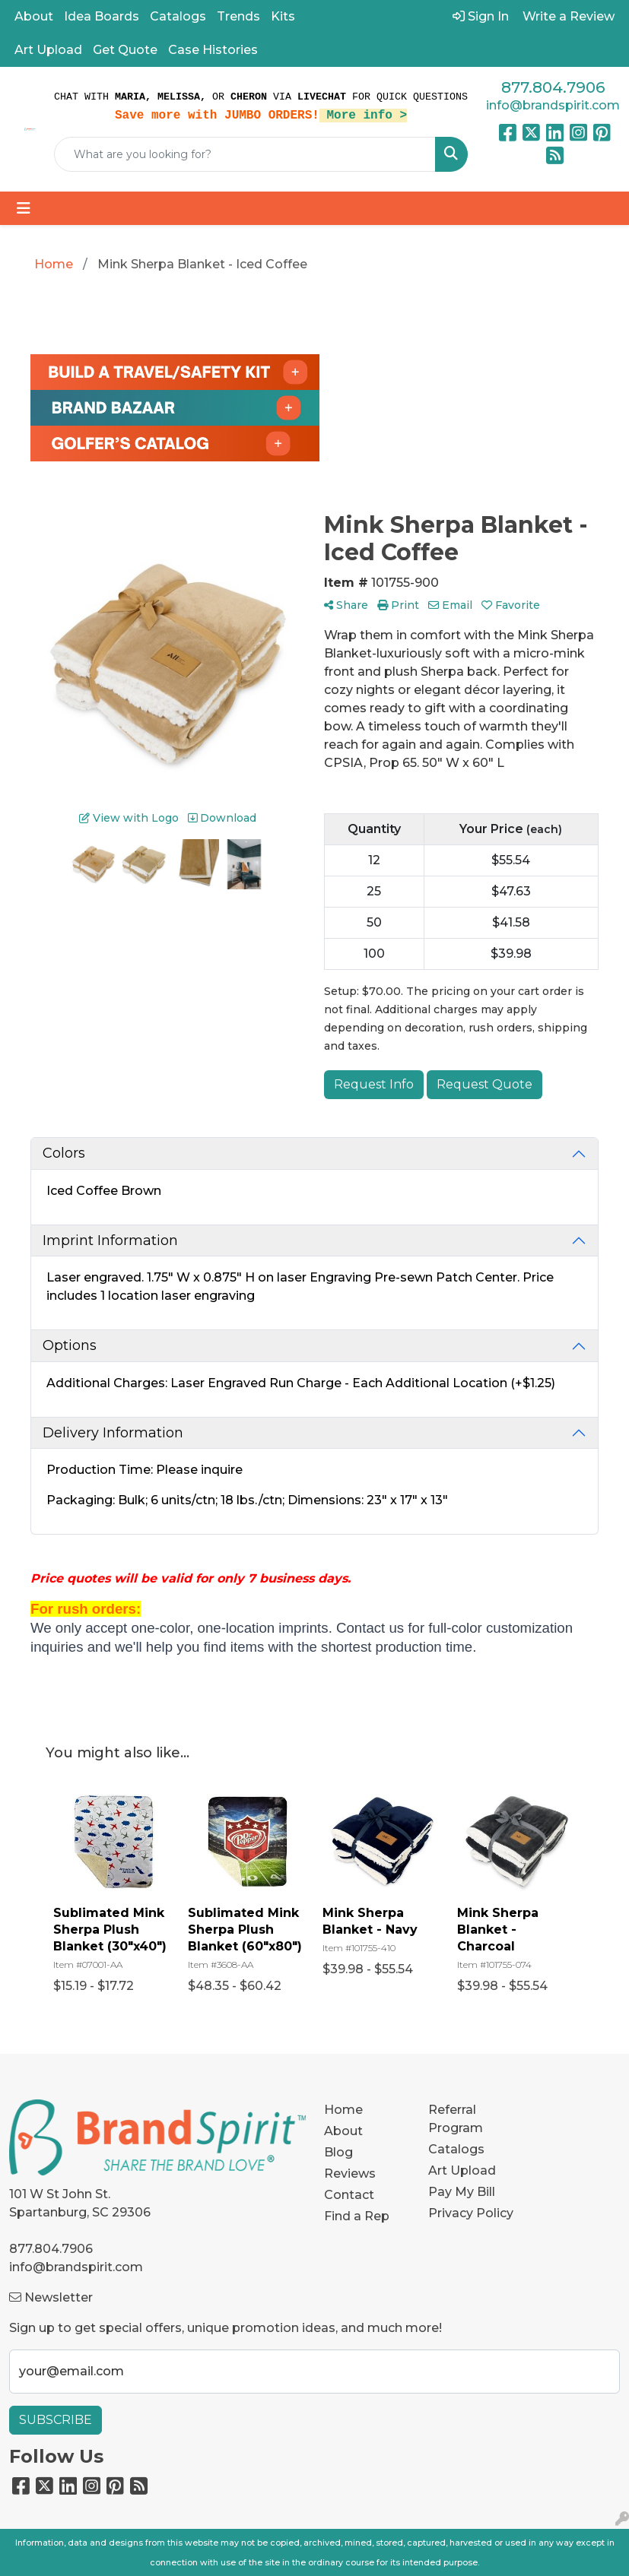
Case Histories (213, 50)
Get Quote (125, 50)
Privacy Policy (470, 2213)
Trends (238, 16)
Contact (349, 2195)
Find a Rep (356, 2216)
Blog (338, 2152)
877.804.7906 (553, 87)
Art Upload (48, 50)
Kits (283, 16)
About (33, 16)
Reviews (350, 2173)
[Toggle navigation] (24, 208)
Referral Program (455, 2118)
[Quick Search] (245, 154)
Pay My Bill (461, 2192)
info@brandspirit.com (553, 105)
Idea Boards (101, 16)
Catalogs (178, 16)
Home (343, 2109)
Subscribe (55, 2420)
